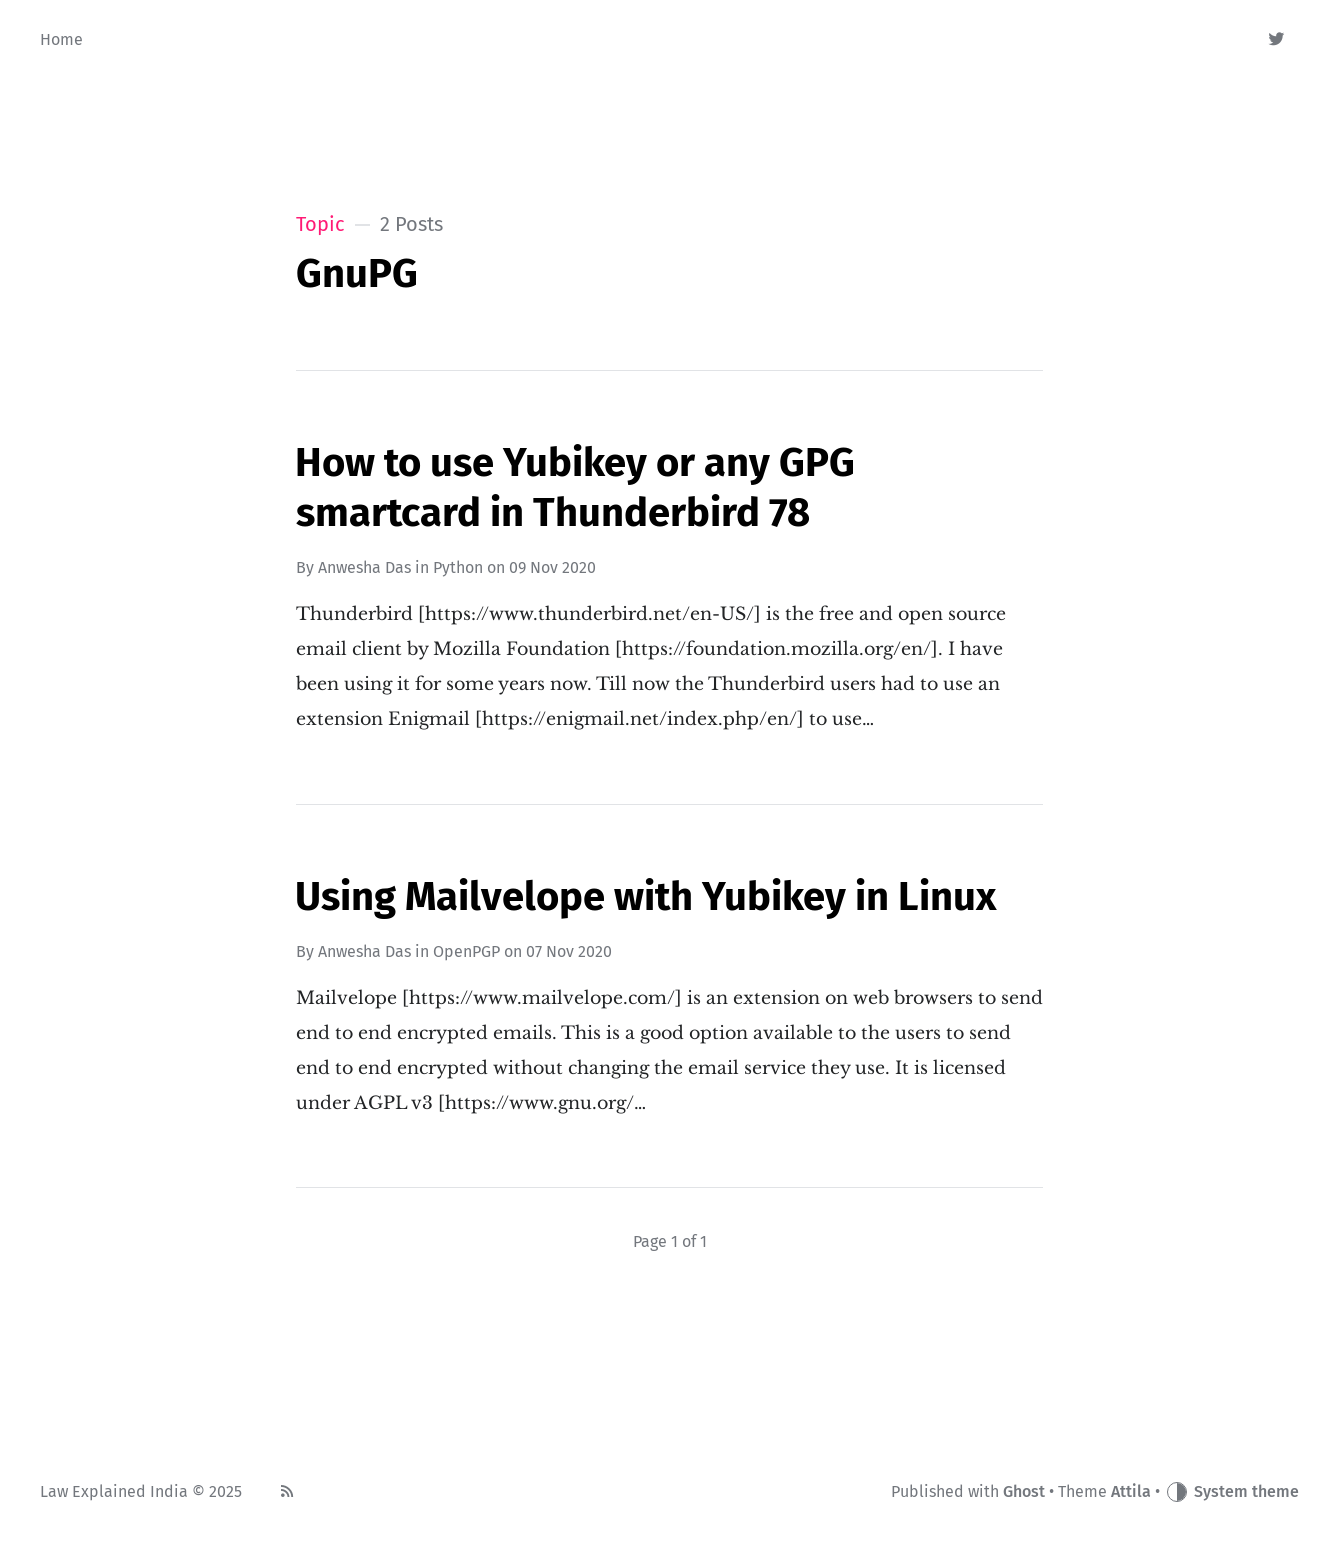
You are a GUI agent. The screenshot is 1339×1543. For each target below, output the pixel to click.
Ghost (1024, 1491)
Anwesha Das (364, 567)
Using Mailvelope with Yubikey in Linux (645, 897)
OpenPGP (466, 951)
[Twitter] (1277, 40)
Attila (1131, 1491)
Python (458, 567)
